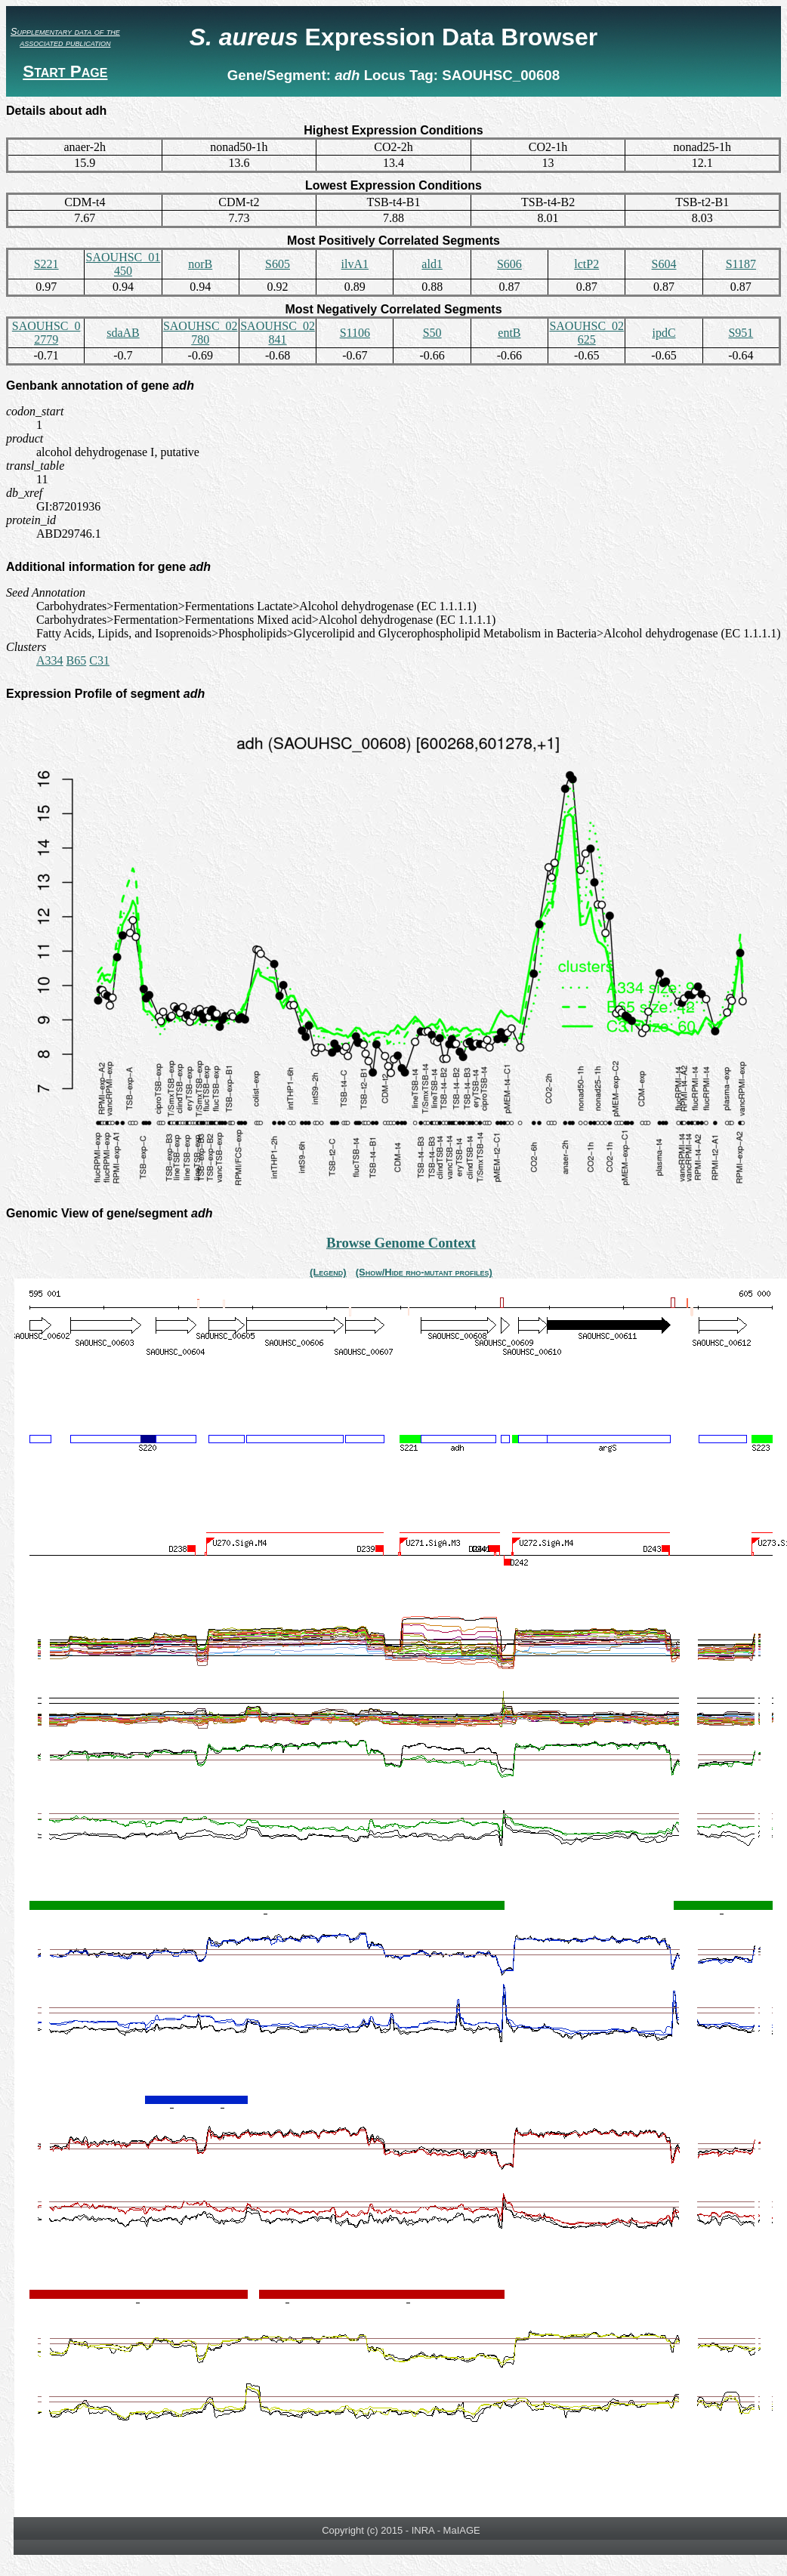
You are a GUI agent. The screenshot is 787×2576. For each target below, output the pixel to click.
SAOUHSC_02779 (46, 332)
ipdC (663, 332)
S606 (509, 264)
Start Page (65, 71)
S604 (664, 264)
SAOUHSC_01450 (123, 264)
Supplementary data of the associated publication (65, 37)
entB (509, 332)
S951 (740, 332)
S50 (432, 332)
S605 (277, 264)
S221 (46, 264)
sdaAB (123, 332)
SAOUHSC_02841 (277, 332)
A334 (49, 660)
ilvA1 (355, 264)
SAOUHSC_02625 (586, 332)
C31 (99, 660)
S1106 (355, 332)
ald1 (432, 264)
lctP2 (586, 264)
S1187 (741, 264)
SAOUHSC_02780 (200, 332)
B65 (76, 660)
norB (200, 264)
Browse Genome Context (401, 1243)
